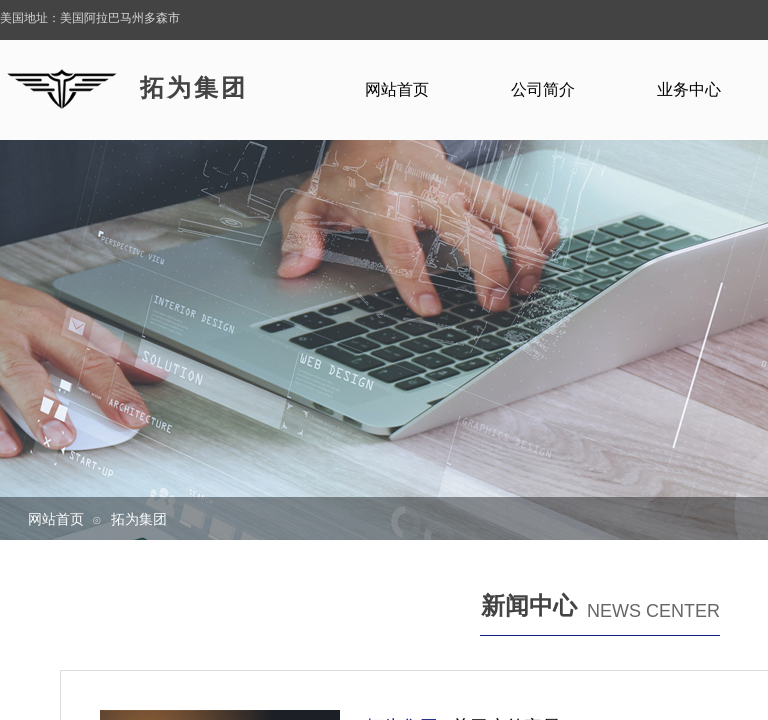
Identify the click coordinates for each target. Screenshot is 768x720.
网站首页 (56, 519)
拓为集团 (139, 519)
